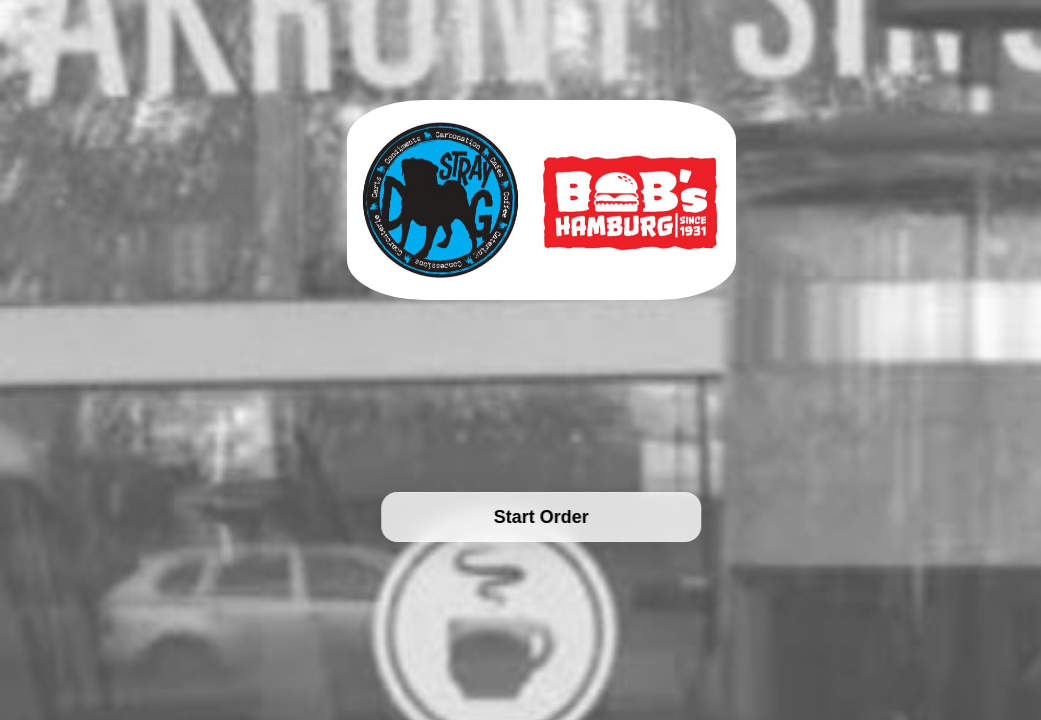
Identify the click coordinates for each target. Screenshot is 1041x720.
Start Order (541, 517)
